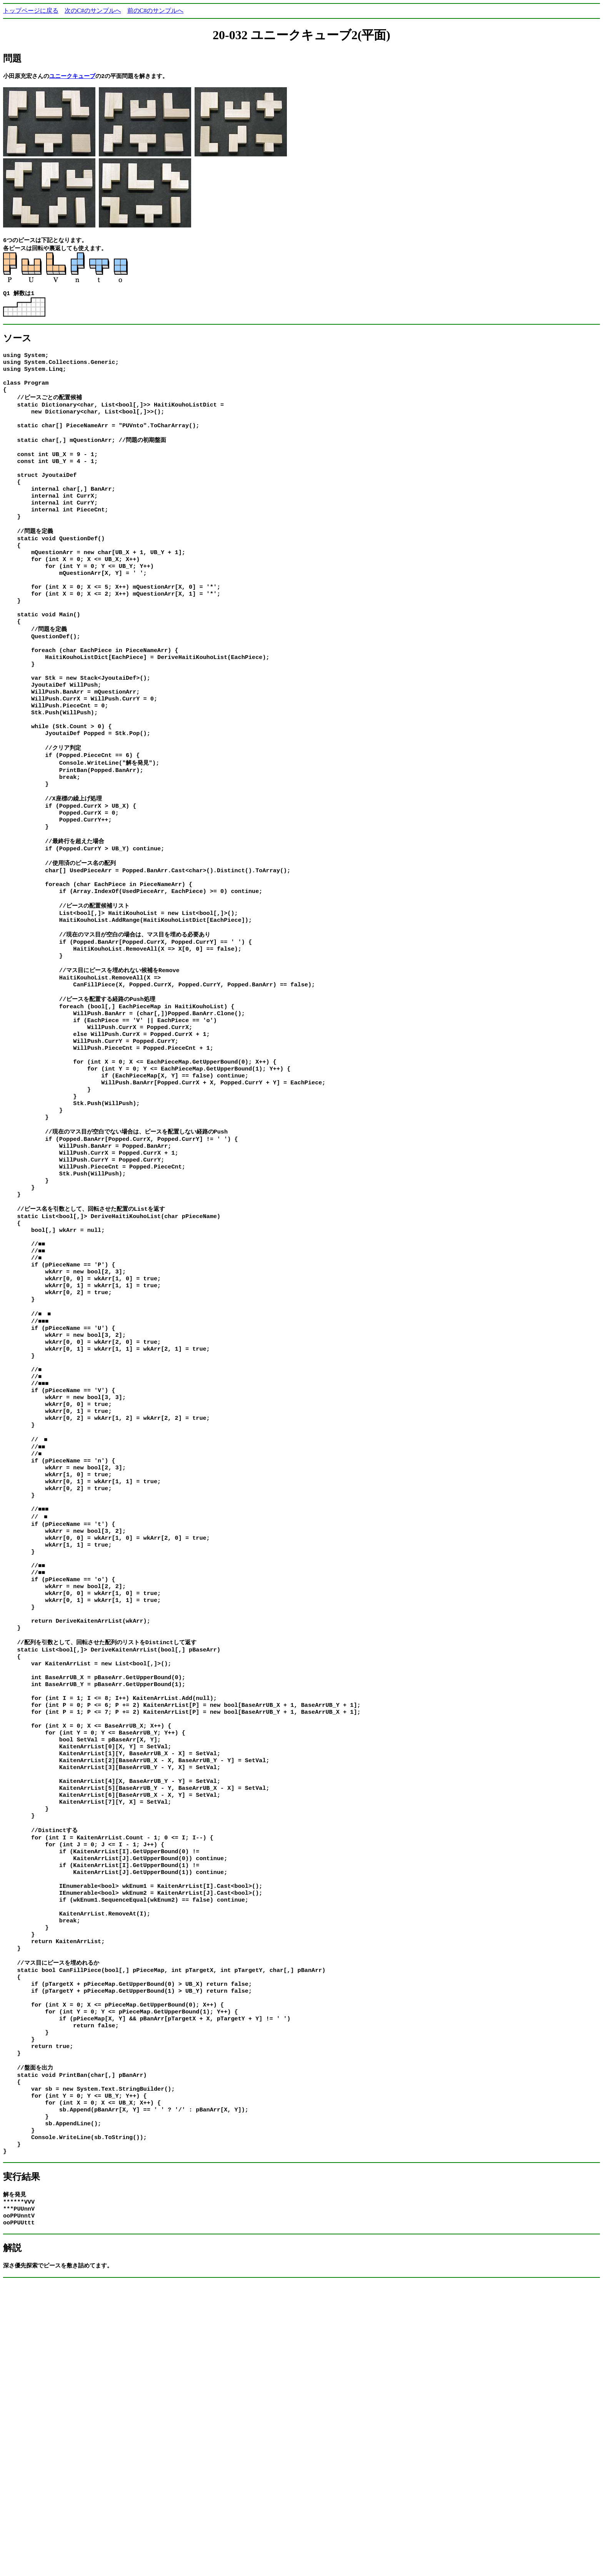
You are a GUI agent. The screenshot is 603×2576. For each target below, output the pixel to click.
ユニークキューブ (72, 76)
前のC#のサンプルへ (155, 10)
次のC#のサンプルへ (93, 10)
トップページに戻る (30, 10)
